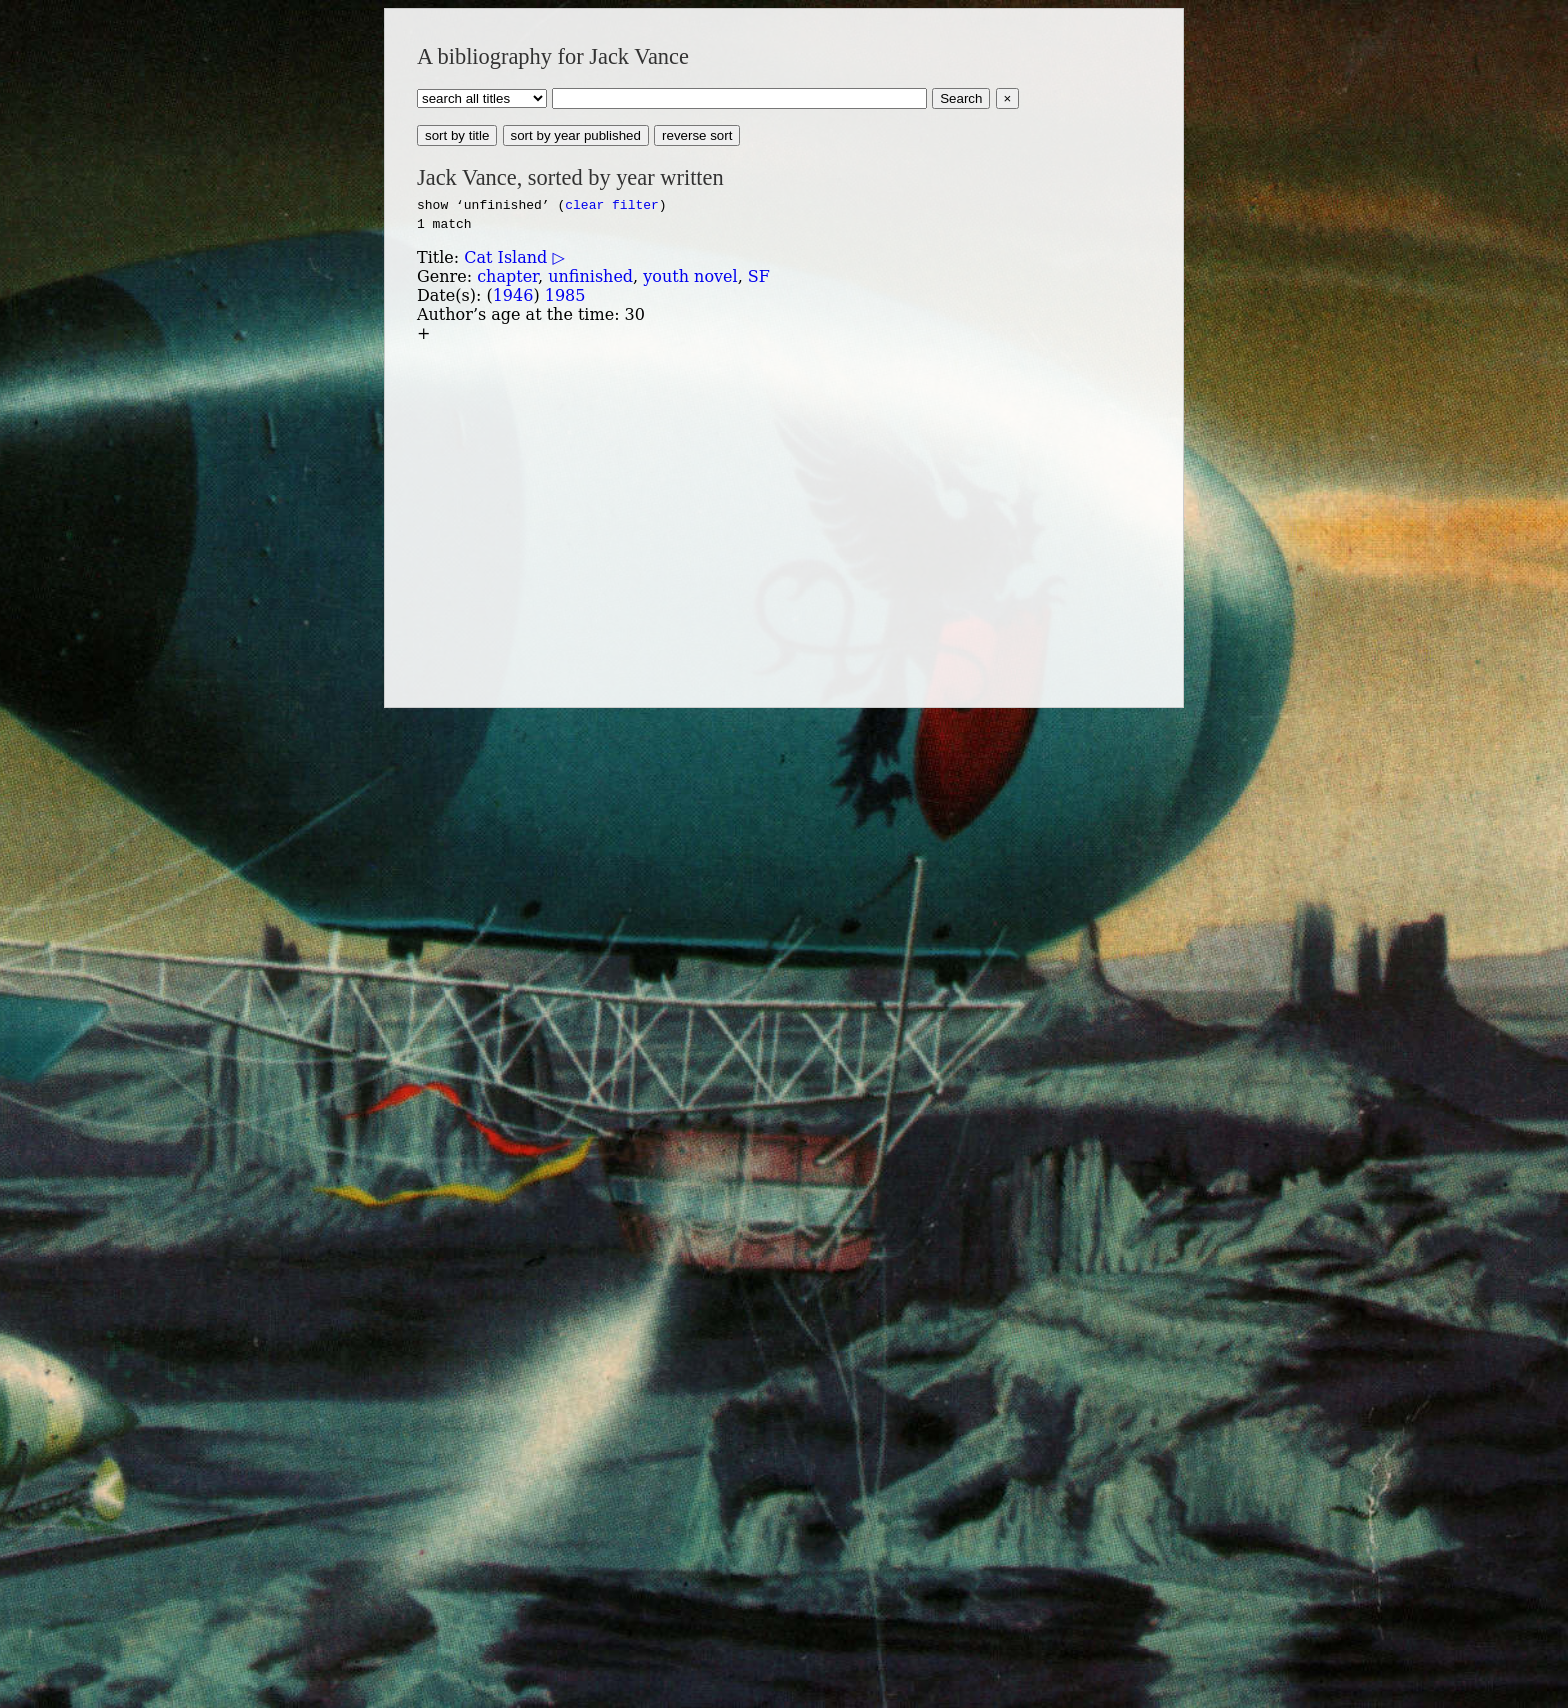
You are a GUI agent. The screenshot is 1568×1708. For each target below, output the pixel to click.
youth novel (690, 276)
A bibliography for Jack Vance (553, 56)
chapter (507, 276)
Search (961, 98)
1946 (513, 295)
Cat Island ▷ (514, 257)
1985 (565, 295)
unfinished (590, 276)
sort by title (457, 135)
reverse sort (697, 135)
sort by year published (576, 135)
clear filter (612, 204)
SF (759, 276)
